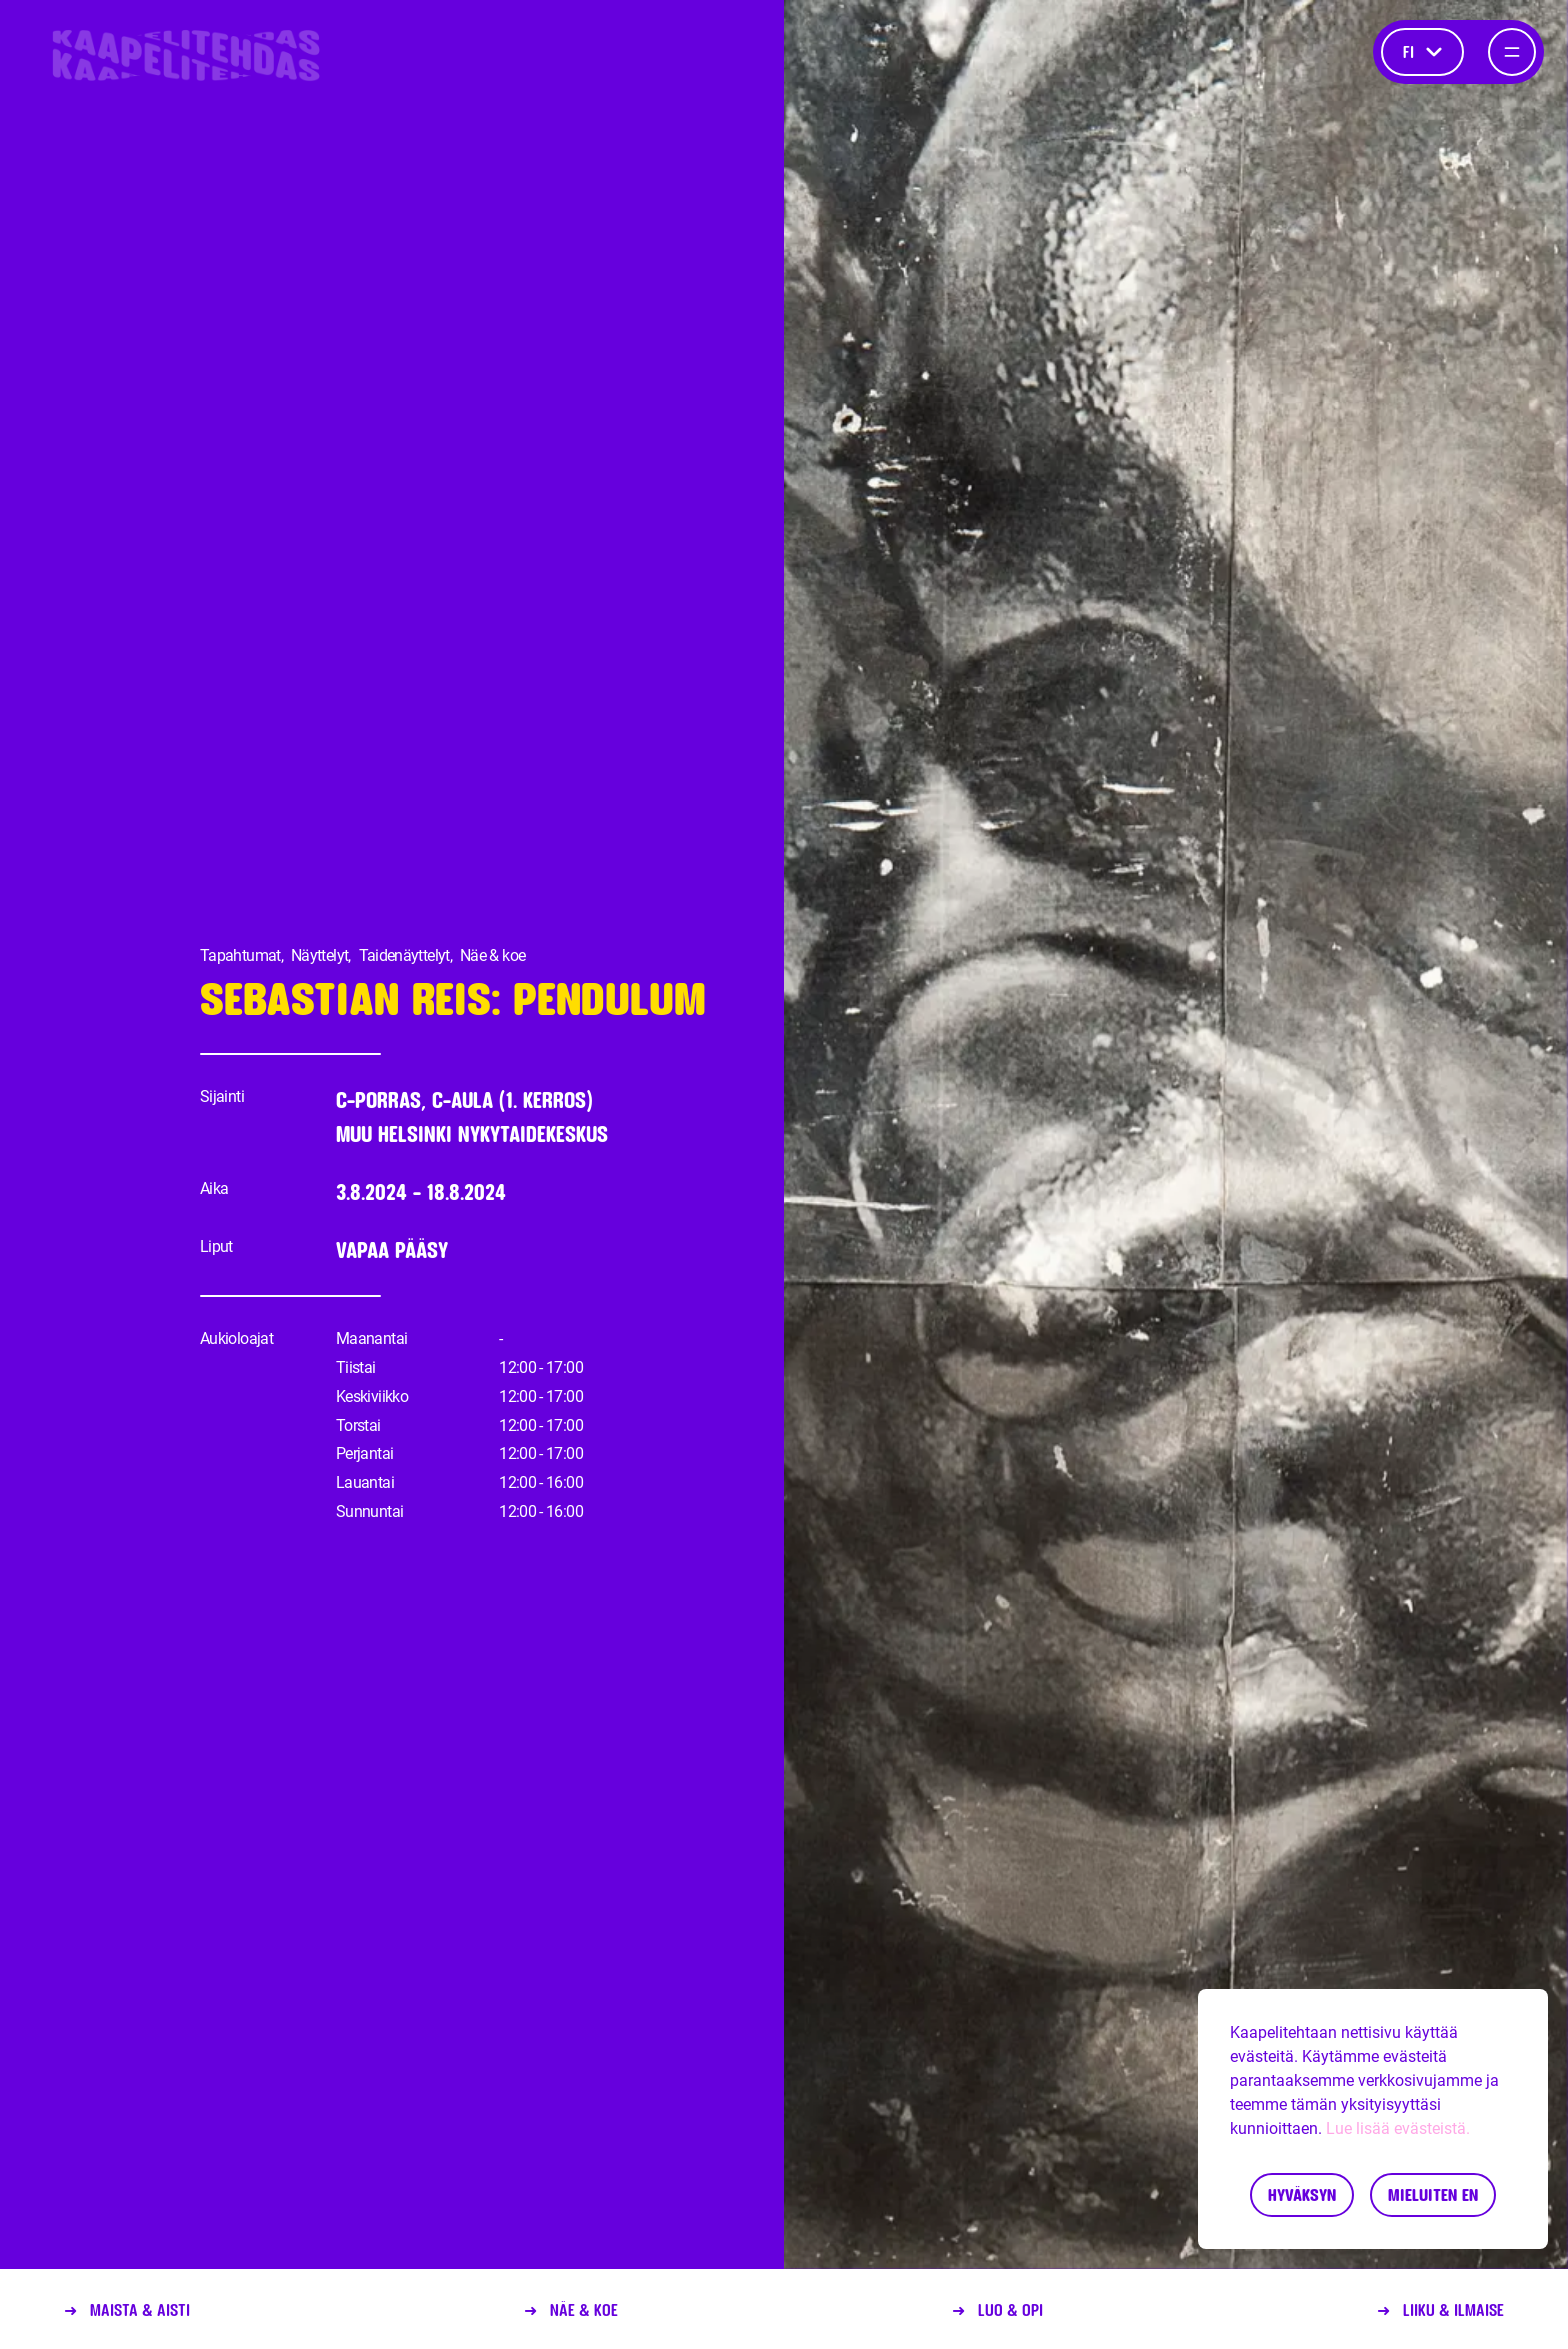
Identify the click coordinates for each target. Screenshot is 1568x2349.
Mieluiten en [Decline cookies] (1433, 2194)
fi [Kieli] (1422, 51)
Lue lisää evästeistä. (1398, 2128)
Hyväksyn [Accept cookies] (1302, 2194)
